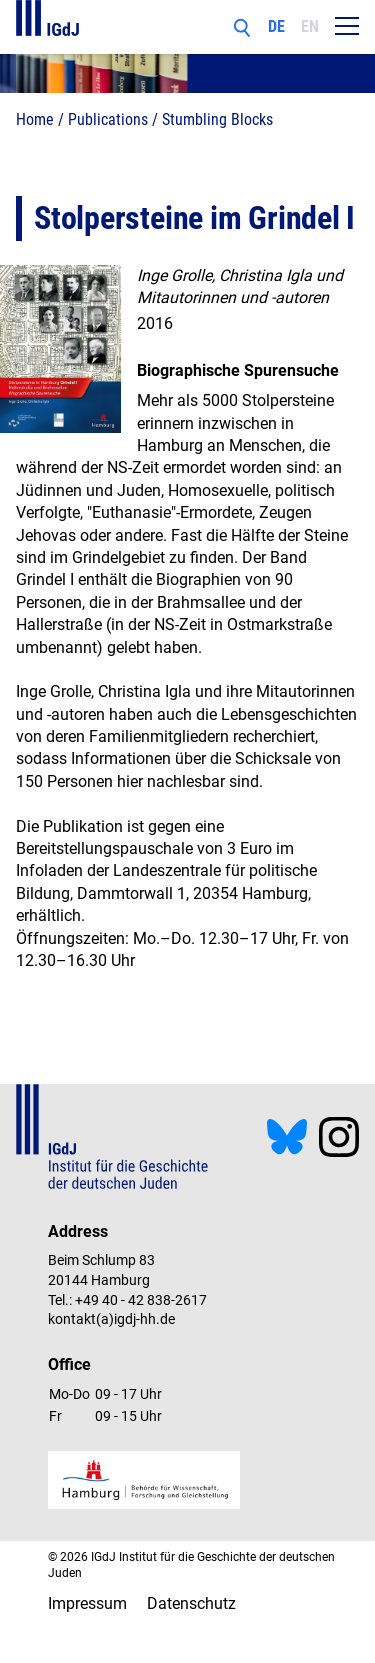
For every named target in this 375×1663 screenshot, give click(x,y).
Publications (108, 119)
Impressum (87, 1603)
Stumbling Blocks (217, 119)
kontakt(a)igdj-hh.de (111, 1319)
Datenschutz (191, 1603)
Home (35, 119)
